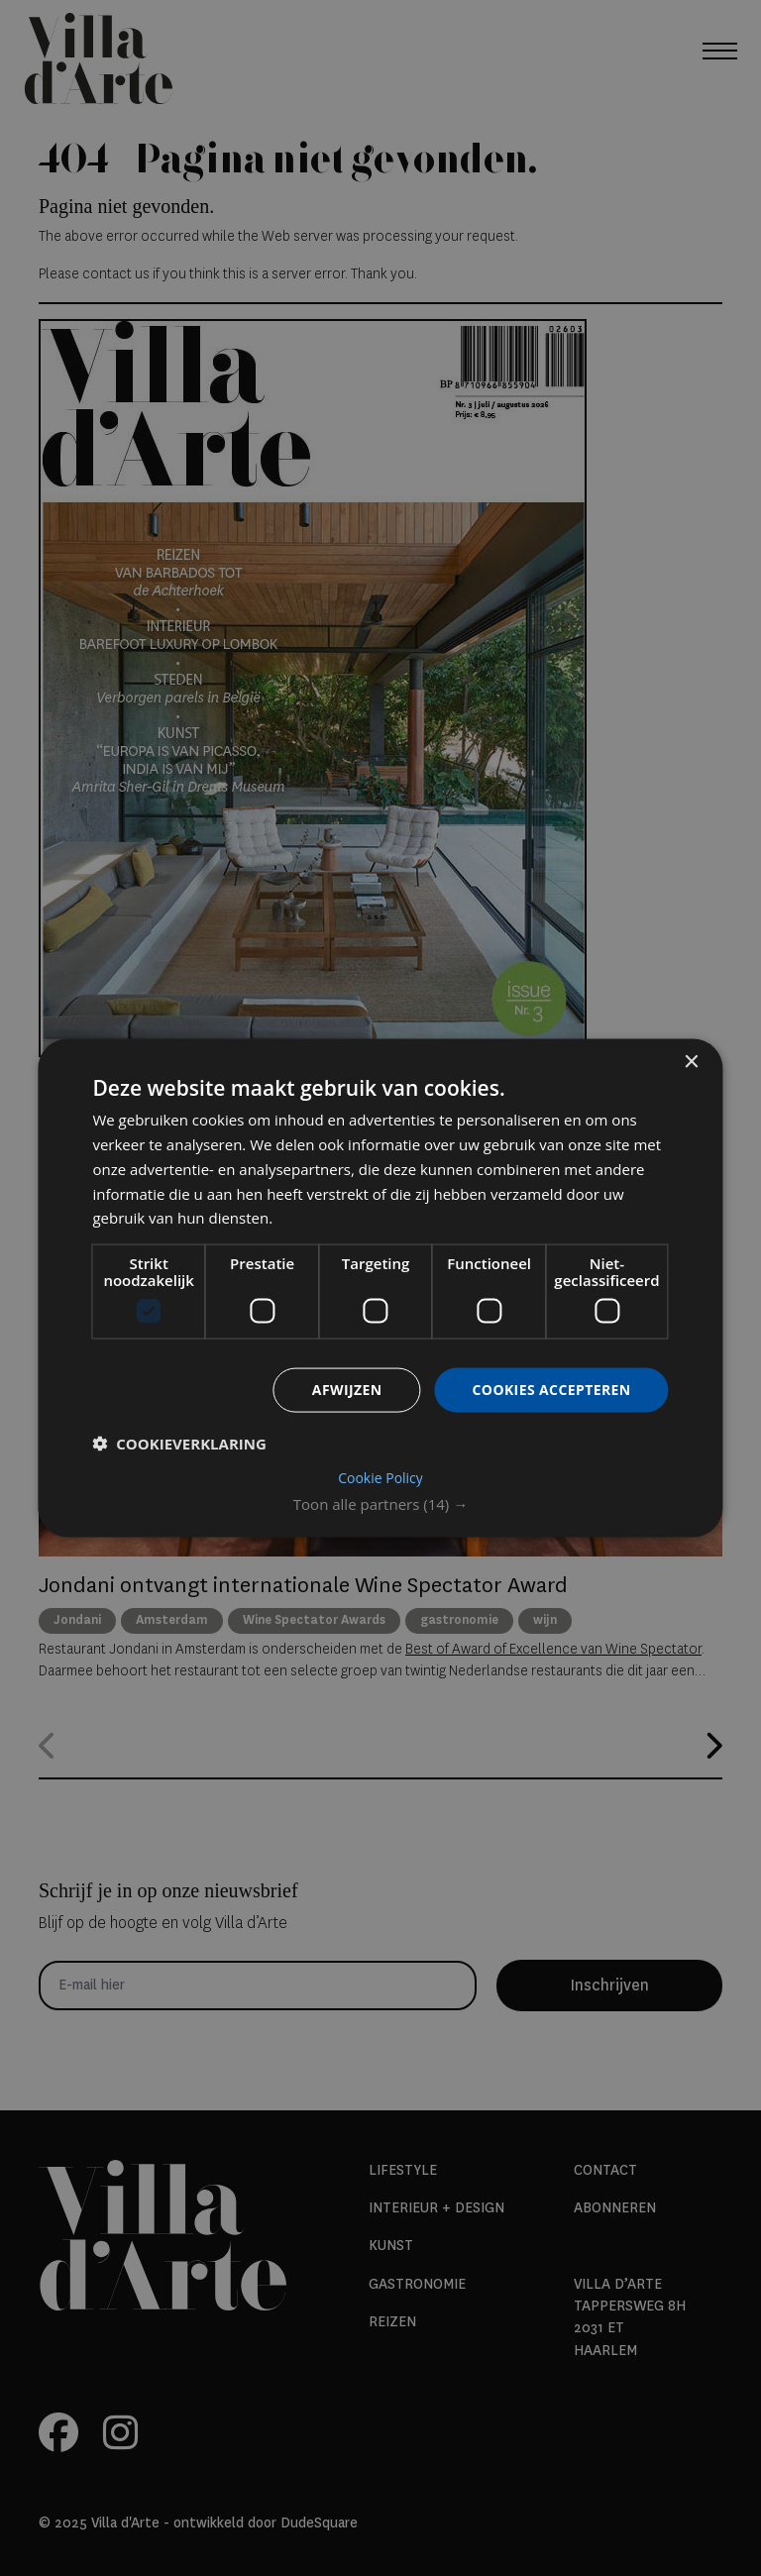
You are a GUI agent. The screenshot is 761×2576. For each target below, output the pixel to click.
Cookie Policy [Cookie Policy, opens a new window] (380, 1477)
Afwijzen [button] (347, 1389)
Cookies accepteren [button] (552, 1389)
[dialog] (380, 1288)
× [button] (691, 1062)
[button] (380, 1503)
